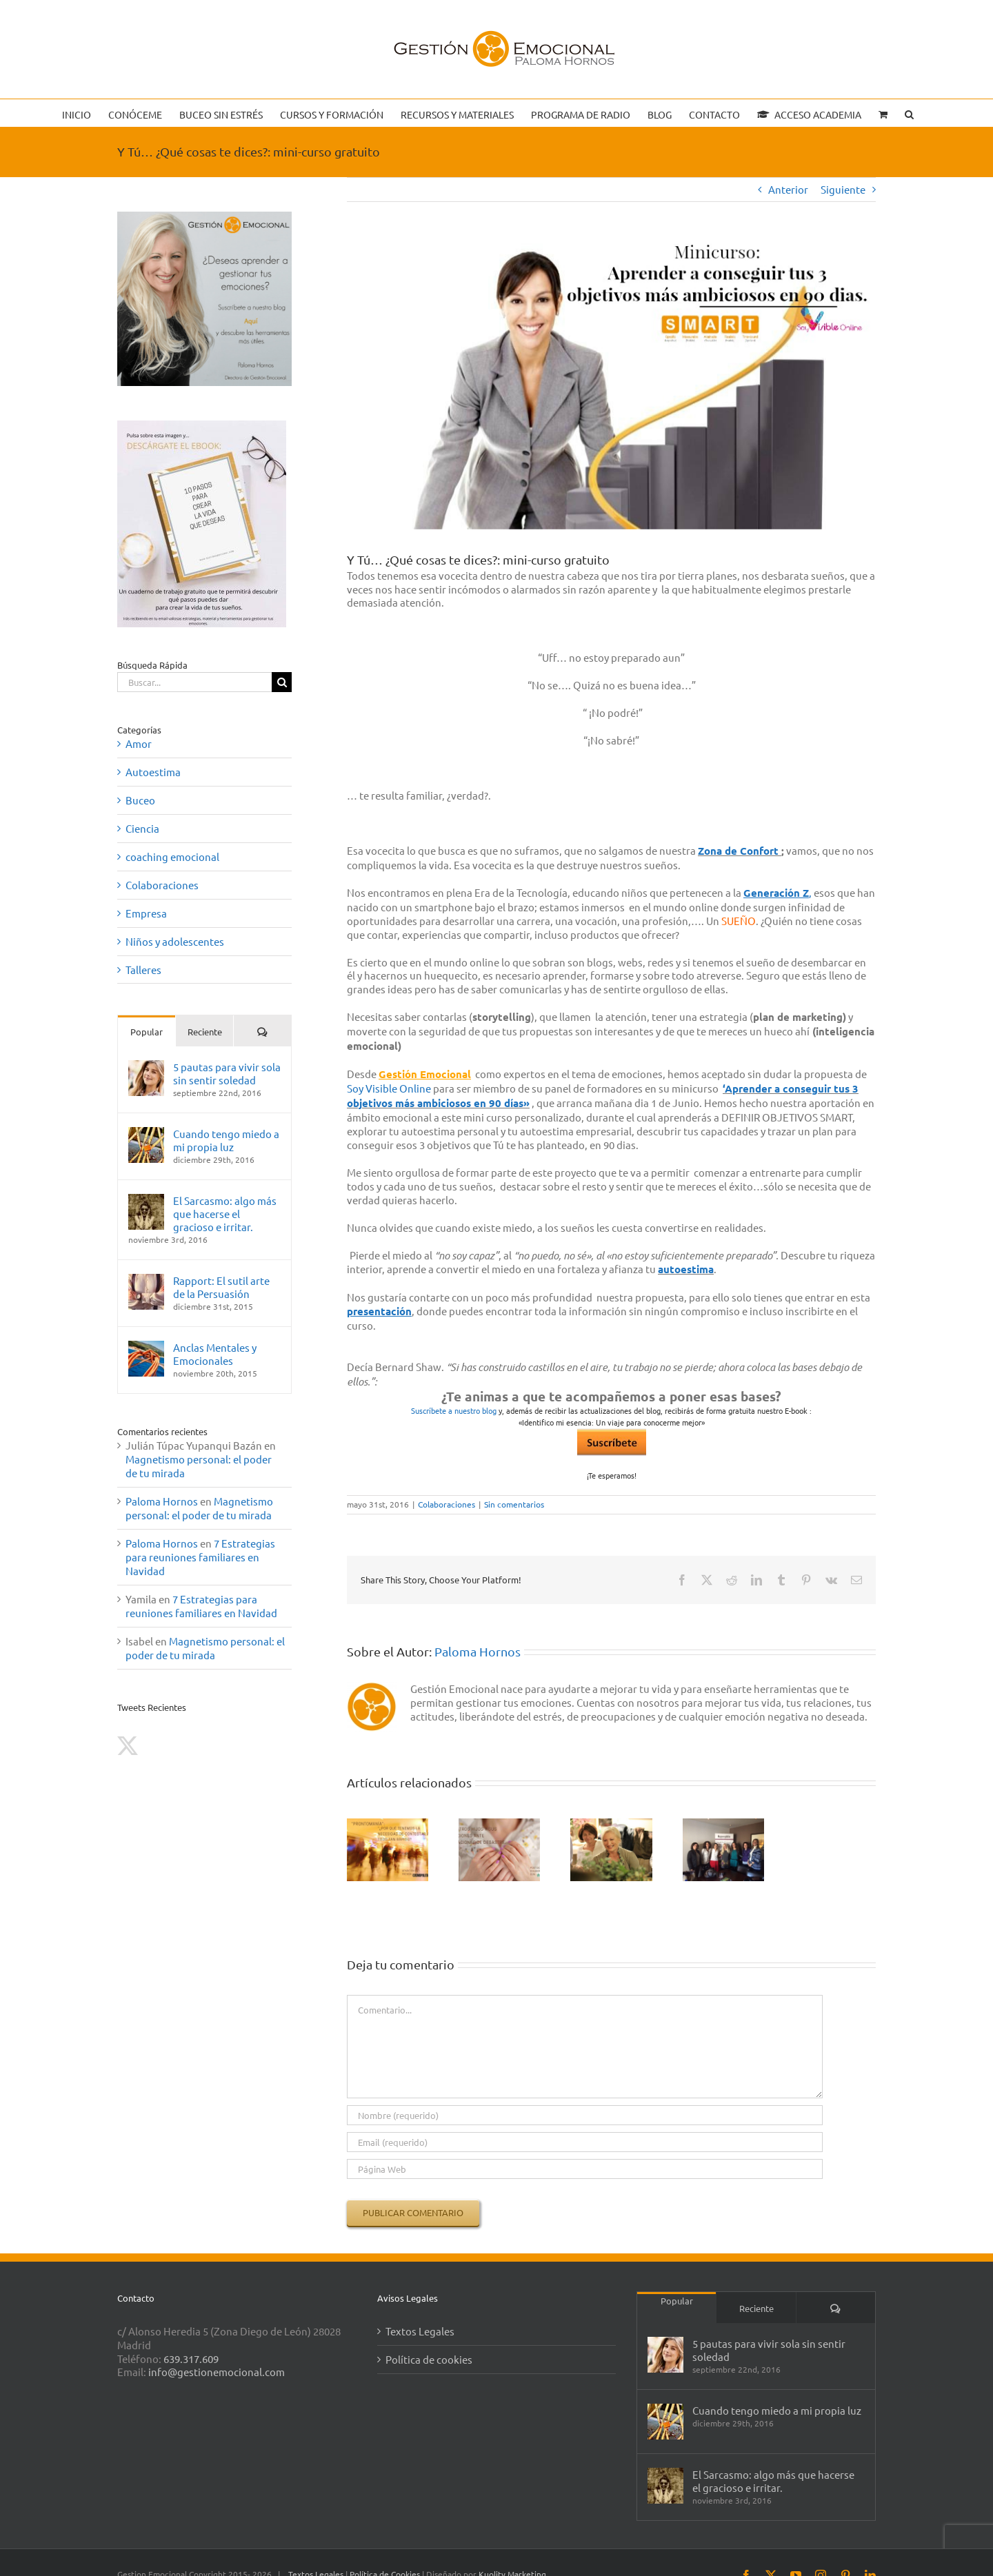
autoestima (686, 1269)
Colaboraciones (446, 1504)
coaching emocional (172, 856)
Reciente (205, 1031)
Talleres (143, 969)
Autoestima (153, 771)
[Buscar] (282, 682)
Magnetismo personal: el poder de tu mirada (199, 1507)
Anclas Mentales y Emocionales (215, 1354)
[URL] (585, 2169)
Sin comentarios (514, 1504)
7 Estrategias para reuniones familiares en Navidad (200, 1557)
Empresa (146, 913)
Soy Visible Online (389, 1088)
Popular (146, 1031)
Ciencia (142, 828)
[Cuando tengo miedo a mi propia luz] (146, 1133)
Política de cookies (428, 2359)
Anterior (788, 189)
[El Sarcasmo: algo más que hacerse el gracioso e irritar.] (146, 1200)
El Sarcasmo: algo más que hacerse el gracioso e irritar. (225, 1213)
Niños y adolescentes (175, 941)
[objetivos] (611, 386)
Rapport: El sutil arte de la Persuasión (221, 1287)
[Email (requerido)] (585, 2142)
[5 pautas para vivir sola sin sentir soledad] (146, 1066)
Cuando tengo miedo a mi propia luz (226, 1140)
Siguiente (843, 189)
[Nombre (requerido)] (585, 2115)
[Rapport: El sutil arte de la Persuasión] (146, 1280)
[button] (909, 113)
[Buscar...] (194, 682)
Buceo (140, 800)
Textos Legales (419, 2330)
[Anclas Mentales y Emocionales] (146, 1347)
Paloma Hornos (477, 1651)
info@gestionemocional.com (216, 2371)
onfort (764, 851)
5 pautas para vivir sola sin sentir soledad (227, 1073)
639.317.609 (191, 2358)
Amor (139, 743)
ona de (722, 851)
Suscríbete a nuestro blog (453, 1410)
